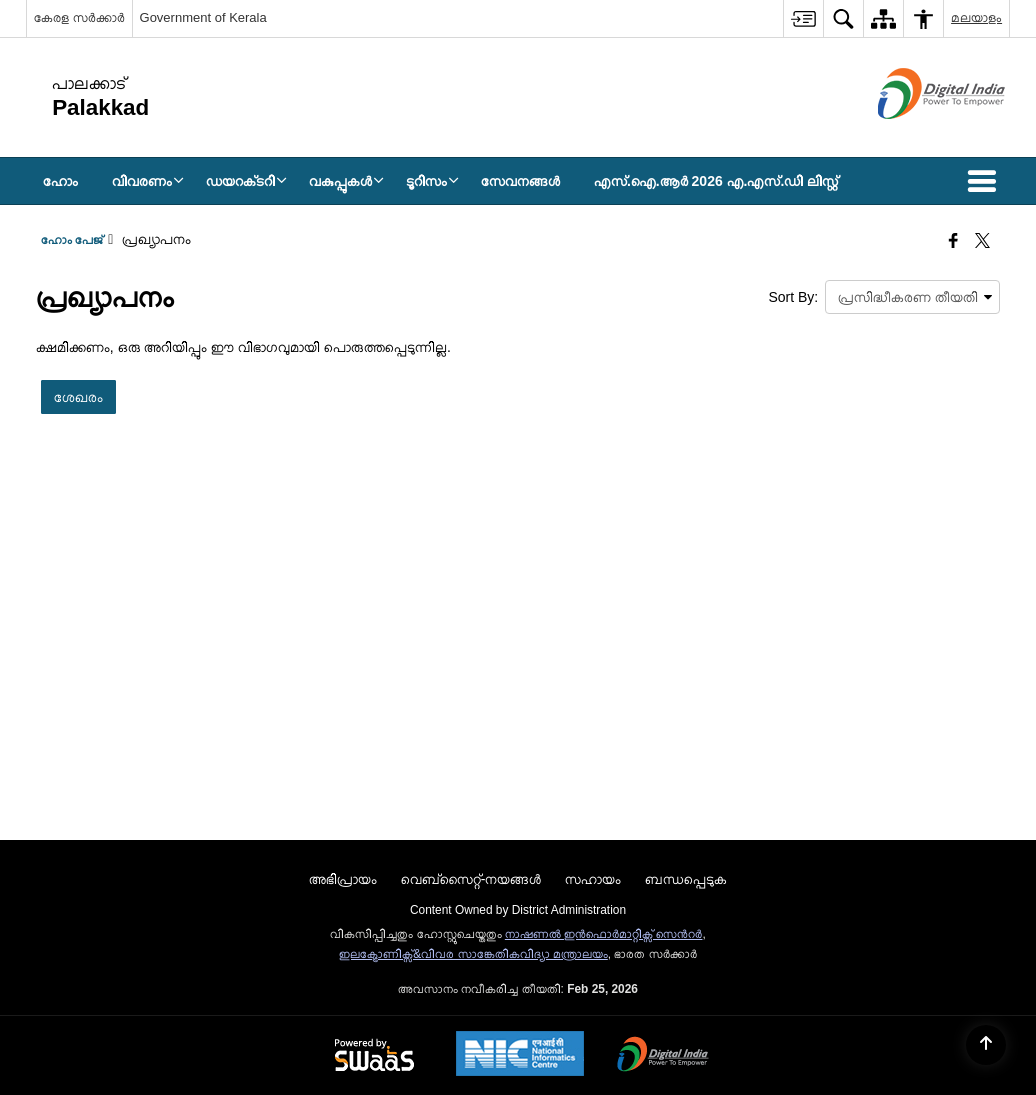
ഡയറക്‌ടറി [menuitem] (246, 181)
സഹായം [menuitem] (593, 879)
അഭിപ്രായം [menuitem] (343, 879)
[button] (986, 181)
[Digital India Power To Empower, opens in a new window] (663, 1056)
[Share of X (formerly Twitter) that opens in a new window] (982, 242)
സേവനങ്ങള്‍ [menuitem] (520, 181)
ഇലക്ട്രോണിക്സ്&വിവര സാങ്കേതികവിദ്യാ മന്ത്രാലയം (473, 954)
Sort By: (793, 297)
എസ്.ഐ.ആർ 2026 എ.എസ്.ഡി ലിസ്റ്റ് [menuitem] (716, 181)
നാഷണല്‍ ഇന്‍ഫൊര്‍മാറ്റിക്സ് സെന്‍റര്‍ (604, 934)
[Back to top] (986, 1045)
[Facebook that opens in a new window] (953, 242)
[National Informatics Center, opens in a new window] (520, 1055)
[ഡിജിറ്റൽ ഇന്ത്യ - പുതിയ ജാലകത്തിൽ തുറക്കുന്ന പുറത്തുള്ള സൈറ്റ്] (916, 136)
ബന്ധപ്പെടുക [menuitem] (686, 879)
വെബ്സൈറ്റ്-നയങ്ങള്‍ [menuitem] (471, 879)
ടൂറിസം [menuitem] (432, 181)
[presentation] (912, 297)
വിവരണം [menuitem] (148, 181)
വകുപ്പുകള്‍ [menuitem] (346, 181)
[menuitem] (803, 18)
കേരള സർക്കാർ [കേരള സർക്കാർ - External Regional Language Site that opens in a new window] (79, 17)
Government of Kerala (203, 17)
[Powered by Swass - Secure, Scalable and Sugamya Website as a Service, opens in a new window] (374, 1056)
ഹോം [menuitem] (60, 181)
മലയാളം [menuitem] (976, 17)
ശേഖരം (78, 397)
